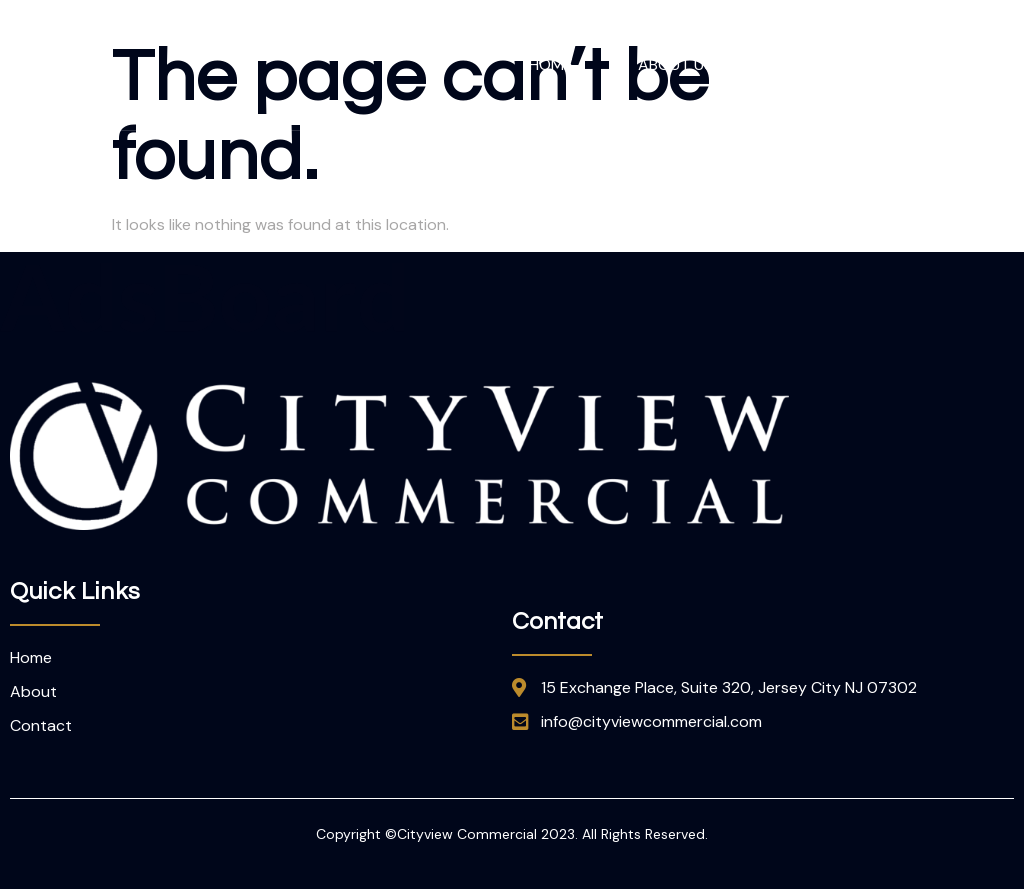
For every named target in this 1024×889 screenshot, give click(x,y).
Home (551, 64)
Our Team (817, 64)
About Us (675, 64)
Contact (957, 64)
